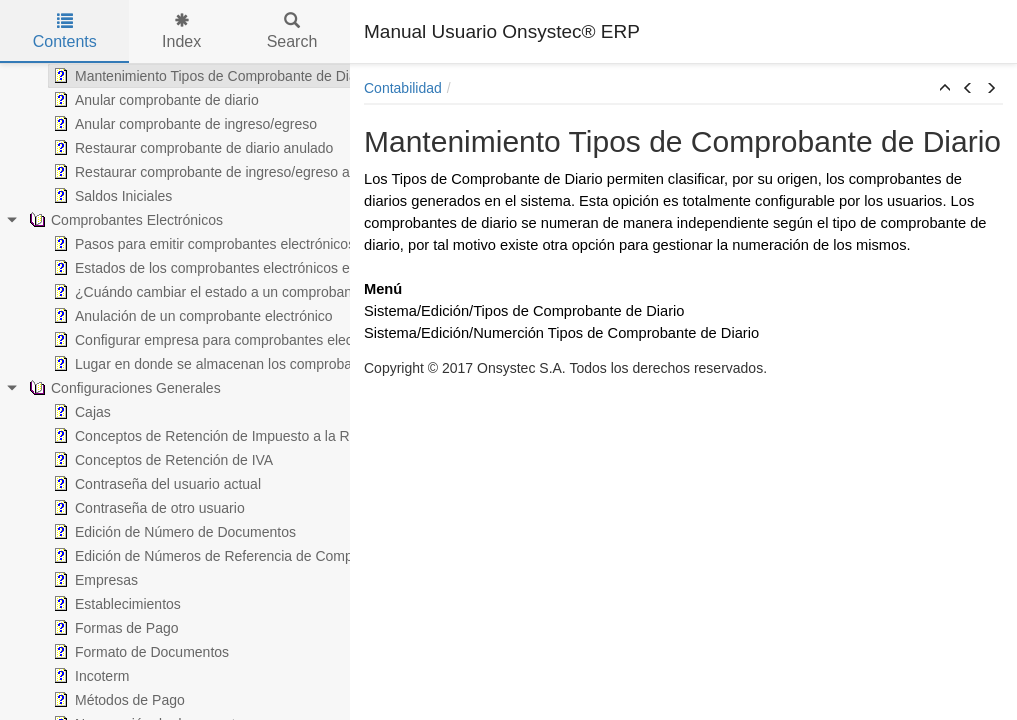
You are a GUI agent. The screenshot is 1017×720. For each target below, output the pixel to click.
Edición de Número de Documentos (146, 532)
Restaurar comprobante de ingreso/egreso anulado (194, 172)
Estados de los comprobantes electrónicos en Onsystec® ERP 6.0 (241, 268)
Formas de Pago (88, 628)
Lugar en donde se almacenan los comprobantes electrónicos (227, 364)
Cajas (54, 412)
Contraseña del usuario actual (129, 484)
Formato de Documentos (113, 652)
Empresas (67, 580)
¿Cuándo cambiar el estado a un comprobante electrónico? (220, 292)
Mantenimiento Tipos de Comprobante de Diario (184, 76)
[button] (945, 89)
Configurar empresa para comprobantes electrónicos (199, 340)
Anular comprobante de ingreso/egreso (157, 124)
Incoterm (63, 676)
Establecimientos (89, 604)
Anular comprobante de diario (128, 100)
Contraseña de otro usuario (121, 508)
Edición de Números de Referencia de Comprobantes (202, 556)
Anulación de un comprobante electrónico (165, 316)
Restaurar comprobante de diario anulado (165, 148)
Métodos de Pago (91, 700)
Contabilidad (403, 88)
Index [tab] (181, 31)
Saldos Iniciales (84, 196)
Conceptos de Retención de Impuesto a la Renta (187, 436)
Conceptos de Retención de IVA (135, 460)
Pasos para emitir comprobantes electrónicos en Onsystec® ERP (238, 244)
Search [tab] (292, 31)
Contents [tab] (65, 31)
